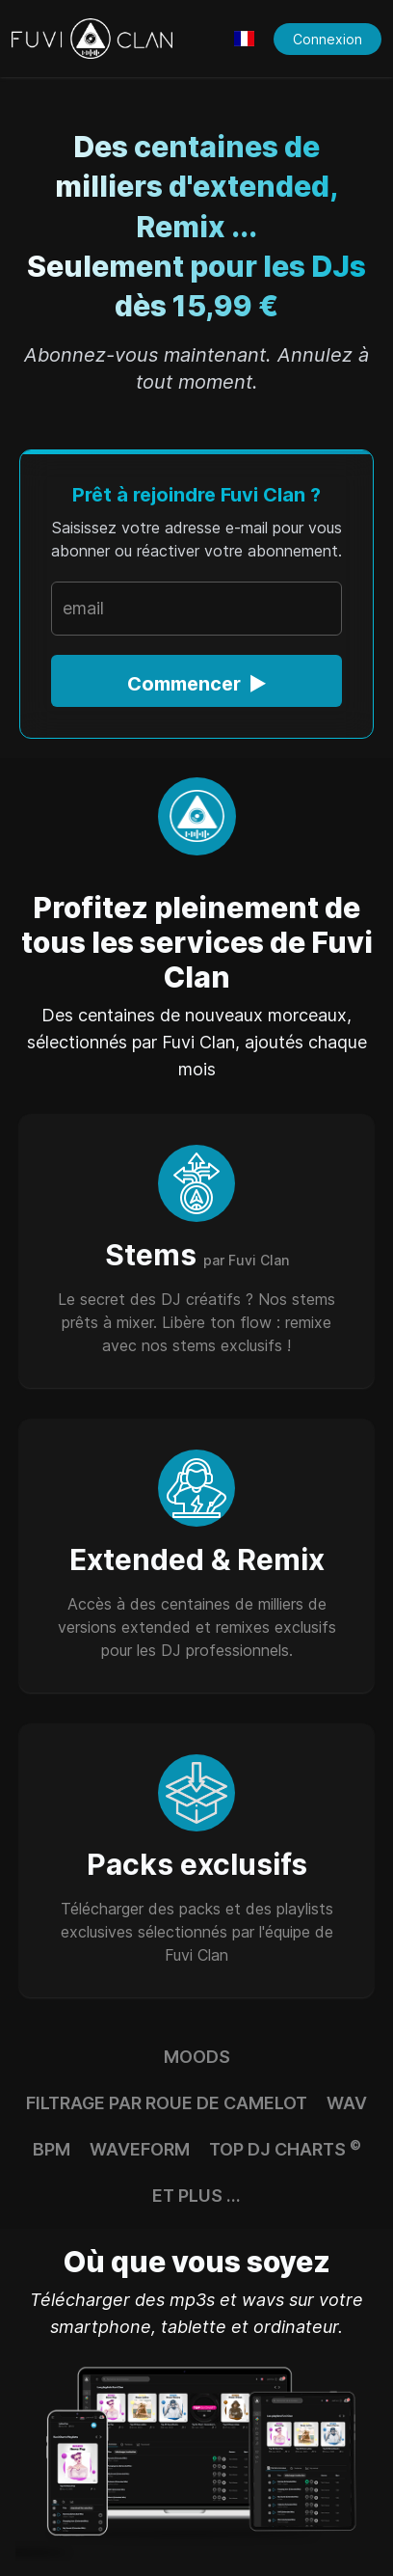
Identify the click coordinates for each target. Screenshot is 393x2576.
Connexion (327, 39)
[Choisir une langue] (244, 38)
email (83, 608)
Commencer (197, 683)
